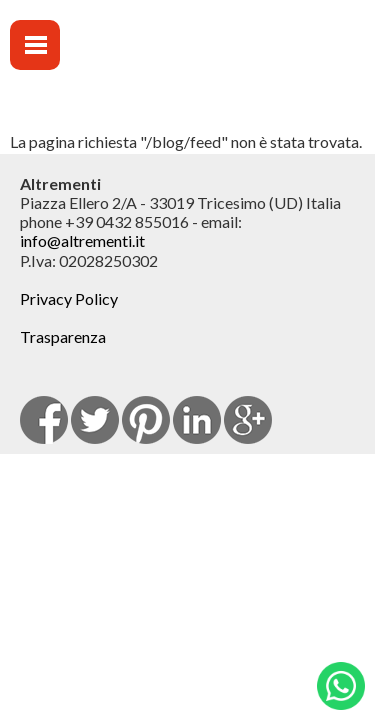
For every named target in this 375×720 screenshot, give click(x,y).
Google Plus (248, 420)
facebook (44, 420)
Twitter (95, 420)
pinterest (146, 420)
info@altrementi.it (82, 240)
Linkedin (197, 420)
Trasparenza (63, 336)
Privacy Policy (69, 298)
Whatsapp (341, 686)
